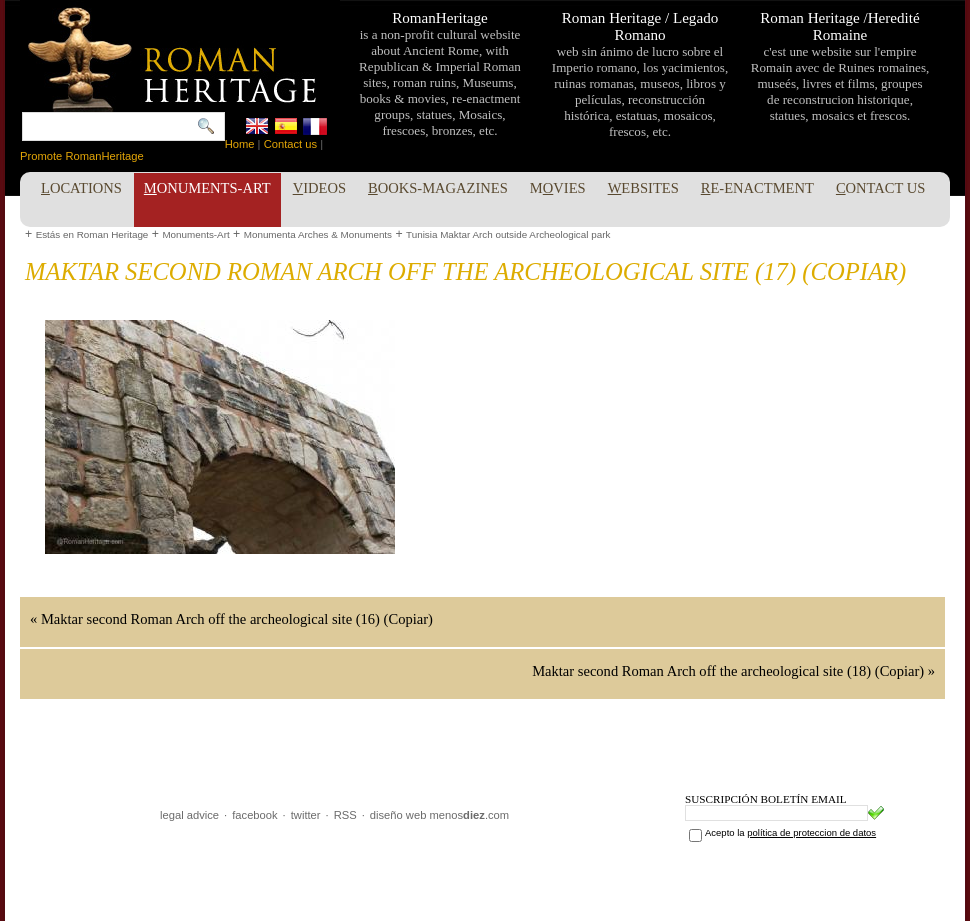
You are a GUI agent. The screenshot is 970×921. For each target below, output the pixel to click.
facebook (254, 815)
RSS (345, 815)
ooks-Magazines (438, 188)
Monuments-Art (195, 234)
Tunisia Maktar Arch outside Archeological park (508, 234)
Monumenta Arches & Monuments (318, 234)
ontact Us (881, 188)
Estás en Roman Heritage (92, 234)
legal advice (189, 815)
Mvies (558, 188)
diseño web (398, 815)
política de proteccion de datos (811, 832)
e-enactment (757, 188)
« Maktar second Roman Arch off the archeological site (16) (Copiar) (231, 619)
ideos (319, 188)
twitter (306, 815)
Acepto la (790, 832)
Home (240, 144)
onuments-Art (207, 188)
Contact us (290, 144)
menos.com (470, 815)
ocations (81, 188)
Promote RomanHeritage (82, 156)
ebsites (643, 188)
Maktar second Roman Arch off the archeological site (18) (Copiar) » (733, 671)
